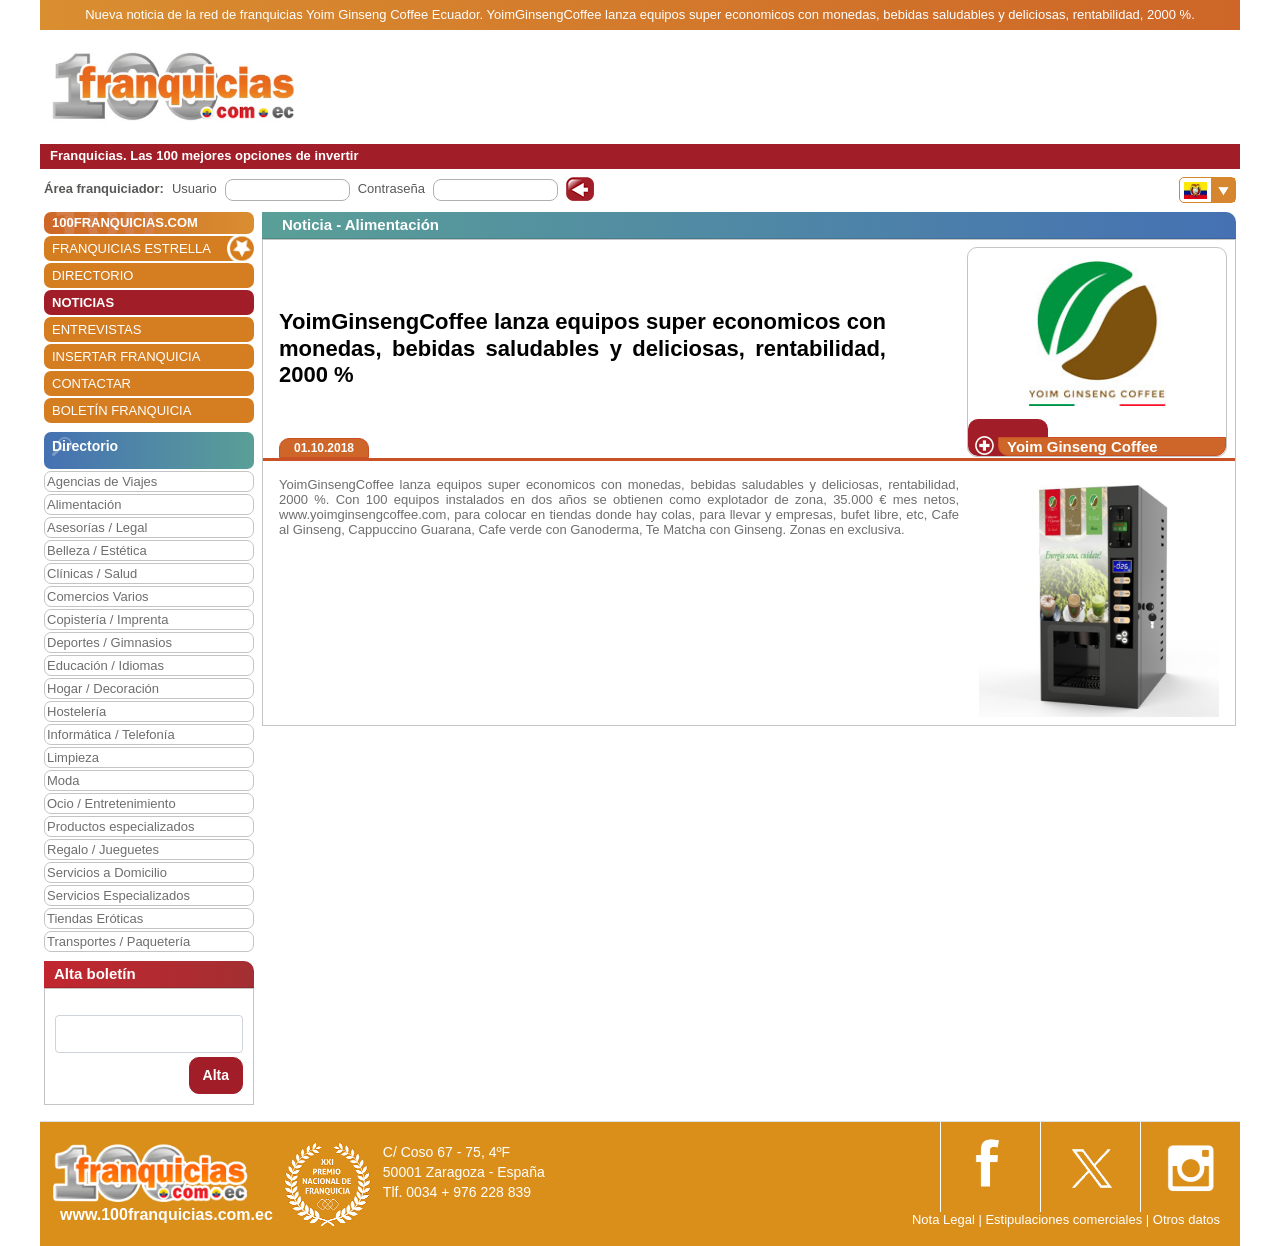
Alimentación (84, 504)
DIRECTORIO (92, 275)
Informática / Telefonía (111, 734)
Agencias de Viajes (102, 481)
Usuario (194, 188)
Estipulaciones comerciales (1065, 1219)
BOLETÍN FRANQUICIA (121, 410)
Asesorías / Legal (97, 527)
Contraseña (391, 188)
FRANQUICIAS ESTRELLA (131, 248)
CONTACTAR (91, 383)
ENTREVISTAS (96, 329)
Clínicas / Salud (92, 573)
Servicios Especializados (118, 895)
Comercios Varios (98, 596)
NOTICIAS (83, 302)
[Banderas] (1207, 190)
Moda (63, 780)
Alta (216, 1075)
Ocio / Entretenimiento (111, 803)
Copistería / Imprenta (107, 619)
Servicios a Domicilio (107, 872)
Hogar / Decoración (103, 688)
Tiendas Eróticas (95, 918)
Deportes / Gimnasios (109, 642)
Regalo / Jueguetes (103, 849)
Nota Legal (943, 1219)
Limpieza (73, 757)
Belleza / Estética (97, 550)
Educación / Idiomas (105, 665)
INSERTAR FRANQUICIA (126, 356)
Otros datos (1186, 1219)
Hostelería (76, 711)
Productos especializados (120, 826)
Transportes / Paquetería (118, 941)
